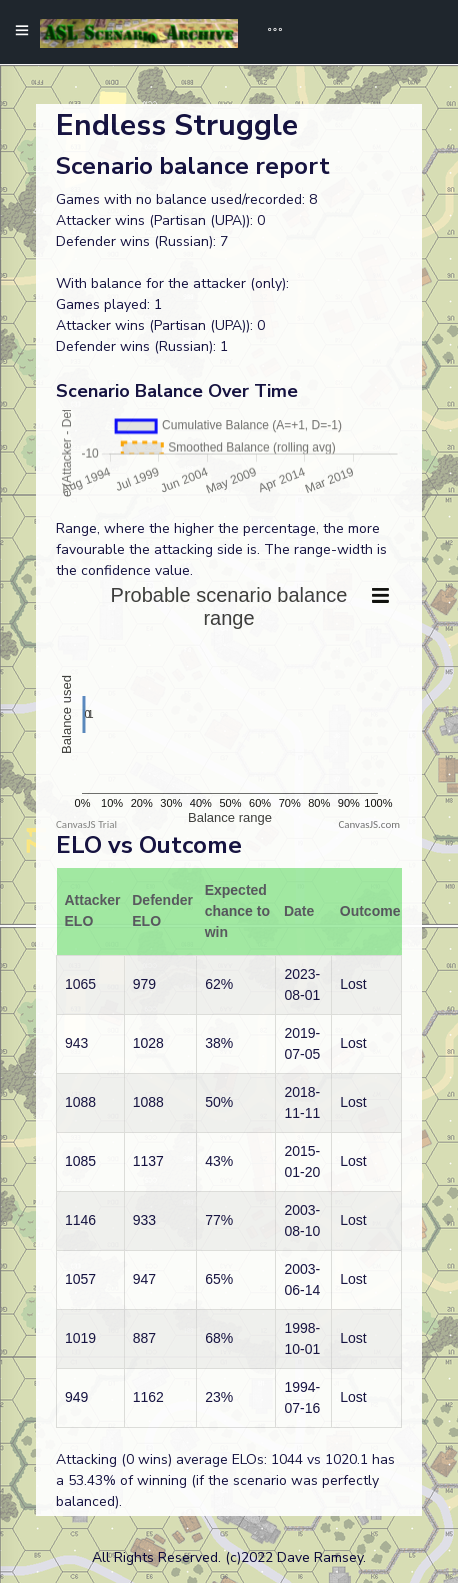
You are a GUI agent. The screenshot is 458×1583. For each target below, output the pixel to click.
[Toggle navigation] (268, 32)
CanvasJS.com (369, 824)
